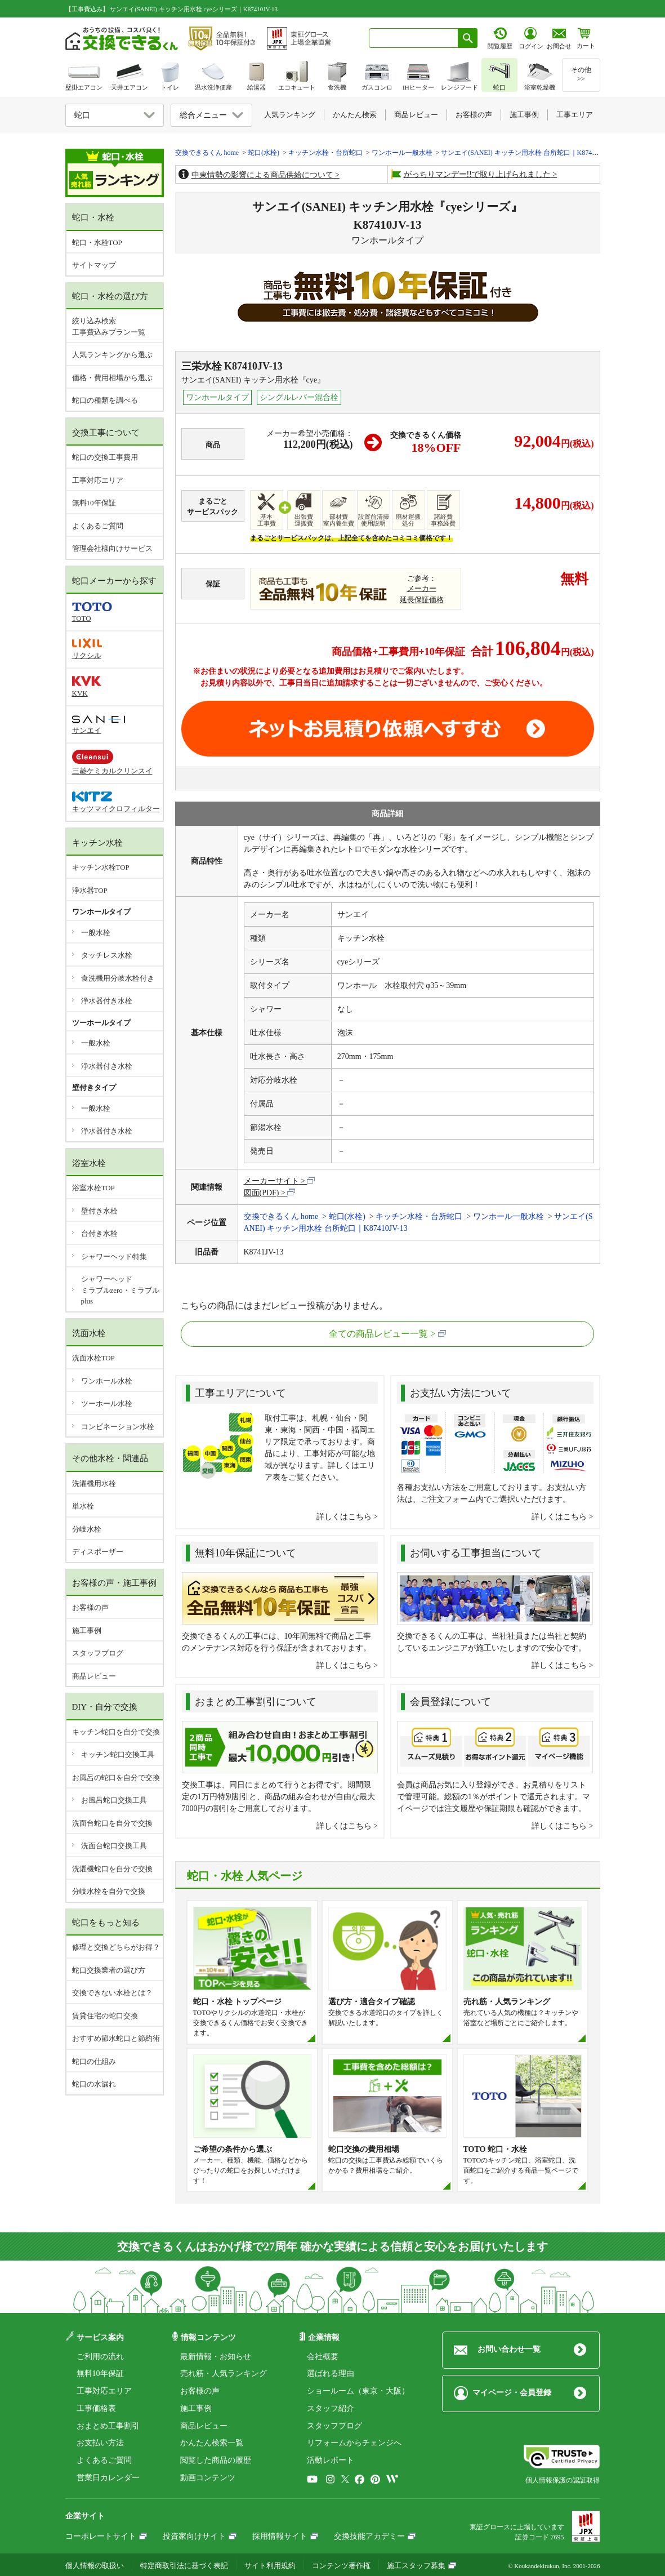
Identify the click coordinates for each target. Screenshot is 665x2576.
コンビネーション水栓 (117, 1426)
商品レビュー (94, 1676)
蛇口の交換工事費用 (105, 457)
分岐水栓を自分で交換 (108, 1891)
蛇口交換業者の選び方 (108, 1970)
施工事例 (86, 1630)
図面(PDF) (261, 1193)
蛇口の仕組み (94, 2061)
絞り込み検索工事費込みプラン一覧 (108, 326)
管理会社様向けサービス (112, 548)
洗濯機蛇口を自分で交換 (112, 1869)
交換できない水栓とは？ (112, 1992)
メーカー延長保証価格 (422, 594)
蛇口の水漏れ (94, 2084)
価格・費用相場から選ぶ (112, 377)
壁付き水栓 (99, 1211)
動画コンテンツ (207, 2477)
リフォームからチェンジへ (354, 2443)
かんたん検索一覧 (211, 2443)
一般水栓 (95, 932)
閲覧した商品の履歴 (215, 2460)
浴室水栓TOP (93, 1188)
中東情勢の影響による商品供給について (262, 175)
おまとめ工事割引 (108, 2426)
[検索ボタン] (467, 38)
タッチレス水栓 (106, 955)
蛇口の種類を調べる (105, 400)
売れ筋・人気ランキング (223, 2373)
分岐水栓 (86, 1529)
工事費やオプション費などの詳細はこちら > (278, 695)
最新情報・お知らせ (215, 2356)
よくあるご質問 (97, 526)
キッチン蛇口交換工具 (117, 1754)
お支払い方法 (100, 2443)
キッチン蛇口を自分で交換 (116, 1732)
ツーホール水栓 (106, 1403)
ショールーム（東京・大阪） (358, 2391)
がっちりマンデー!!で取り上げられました (477, 174)
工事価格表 (96, 2408)
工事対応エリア (97, 480)
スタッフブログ (97, 1653)
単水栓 (83, 1506)
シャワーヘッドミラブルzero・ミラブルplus (120, 1290)
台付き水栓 (99, 1233)
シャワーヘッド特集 (114, 1256)
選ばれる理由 (330, 2373)
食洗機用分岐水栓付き (117, 978)
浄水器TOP (90, 890)
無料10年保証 (94, 503)
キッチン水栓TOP (101, 867)
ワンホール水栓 (106, 1381)
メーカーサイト (271, 1181)
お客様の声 (90, 1607)
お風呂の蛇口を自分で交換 (116, 1777)
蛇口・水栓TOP (97, 242)
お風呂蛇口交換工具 (114, 1800)
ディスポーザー (97, 1551)
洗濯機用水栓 (94, 1483)
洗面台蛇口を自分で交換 (112, 1823)
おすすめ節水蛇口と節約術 (116, 2038)
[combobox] (413, 38)
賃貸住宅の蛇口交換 (105, 2016)
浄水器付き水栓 (106, 1000)
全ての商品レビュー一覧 (378, 1333)
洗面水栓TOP (93, 1358)
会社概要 (322, 2356)
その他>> (581, 74)
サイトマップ (94, 265)
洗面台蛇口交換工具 (114, 1845)
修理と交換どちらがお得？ (116, 1947)
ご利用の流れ (100, 2356)
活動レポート (330, 2460)
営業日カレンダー (108, 2477)
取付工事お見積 (387, 729)
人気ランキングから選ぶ (112, 354)
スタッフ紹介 (330, 2408)
